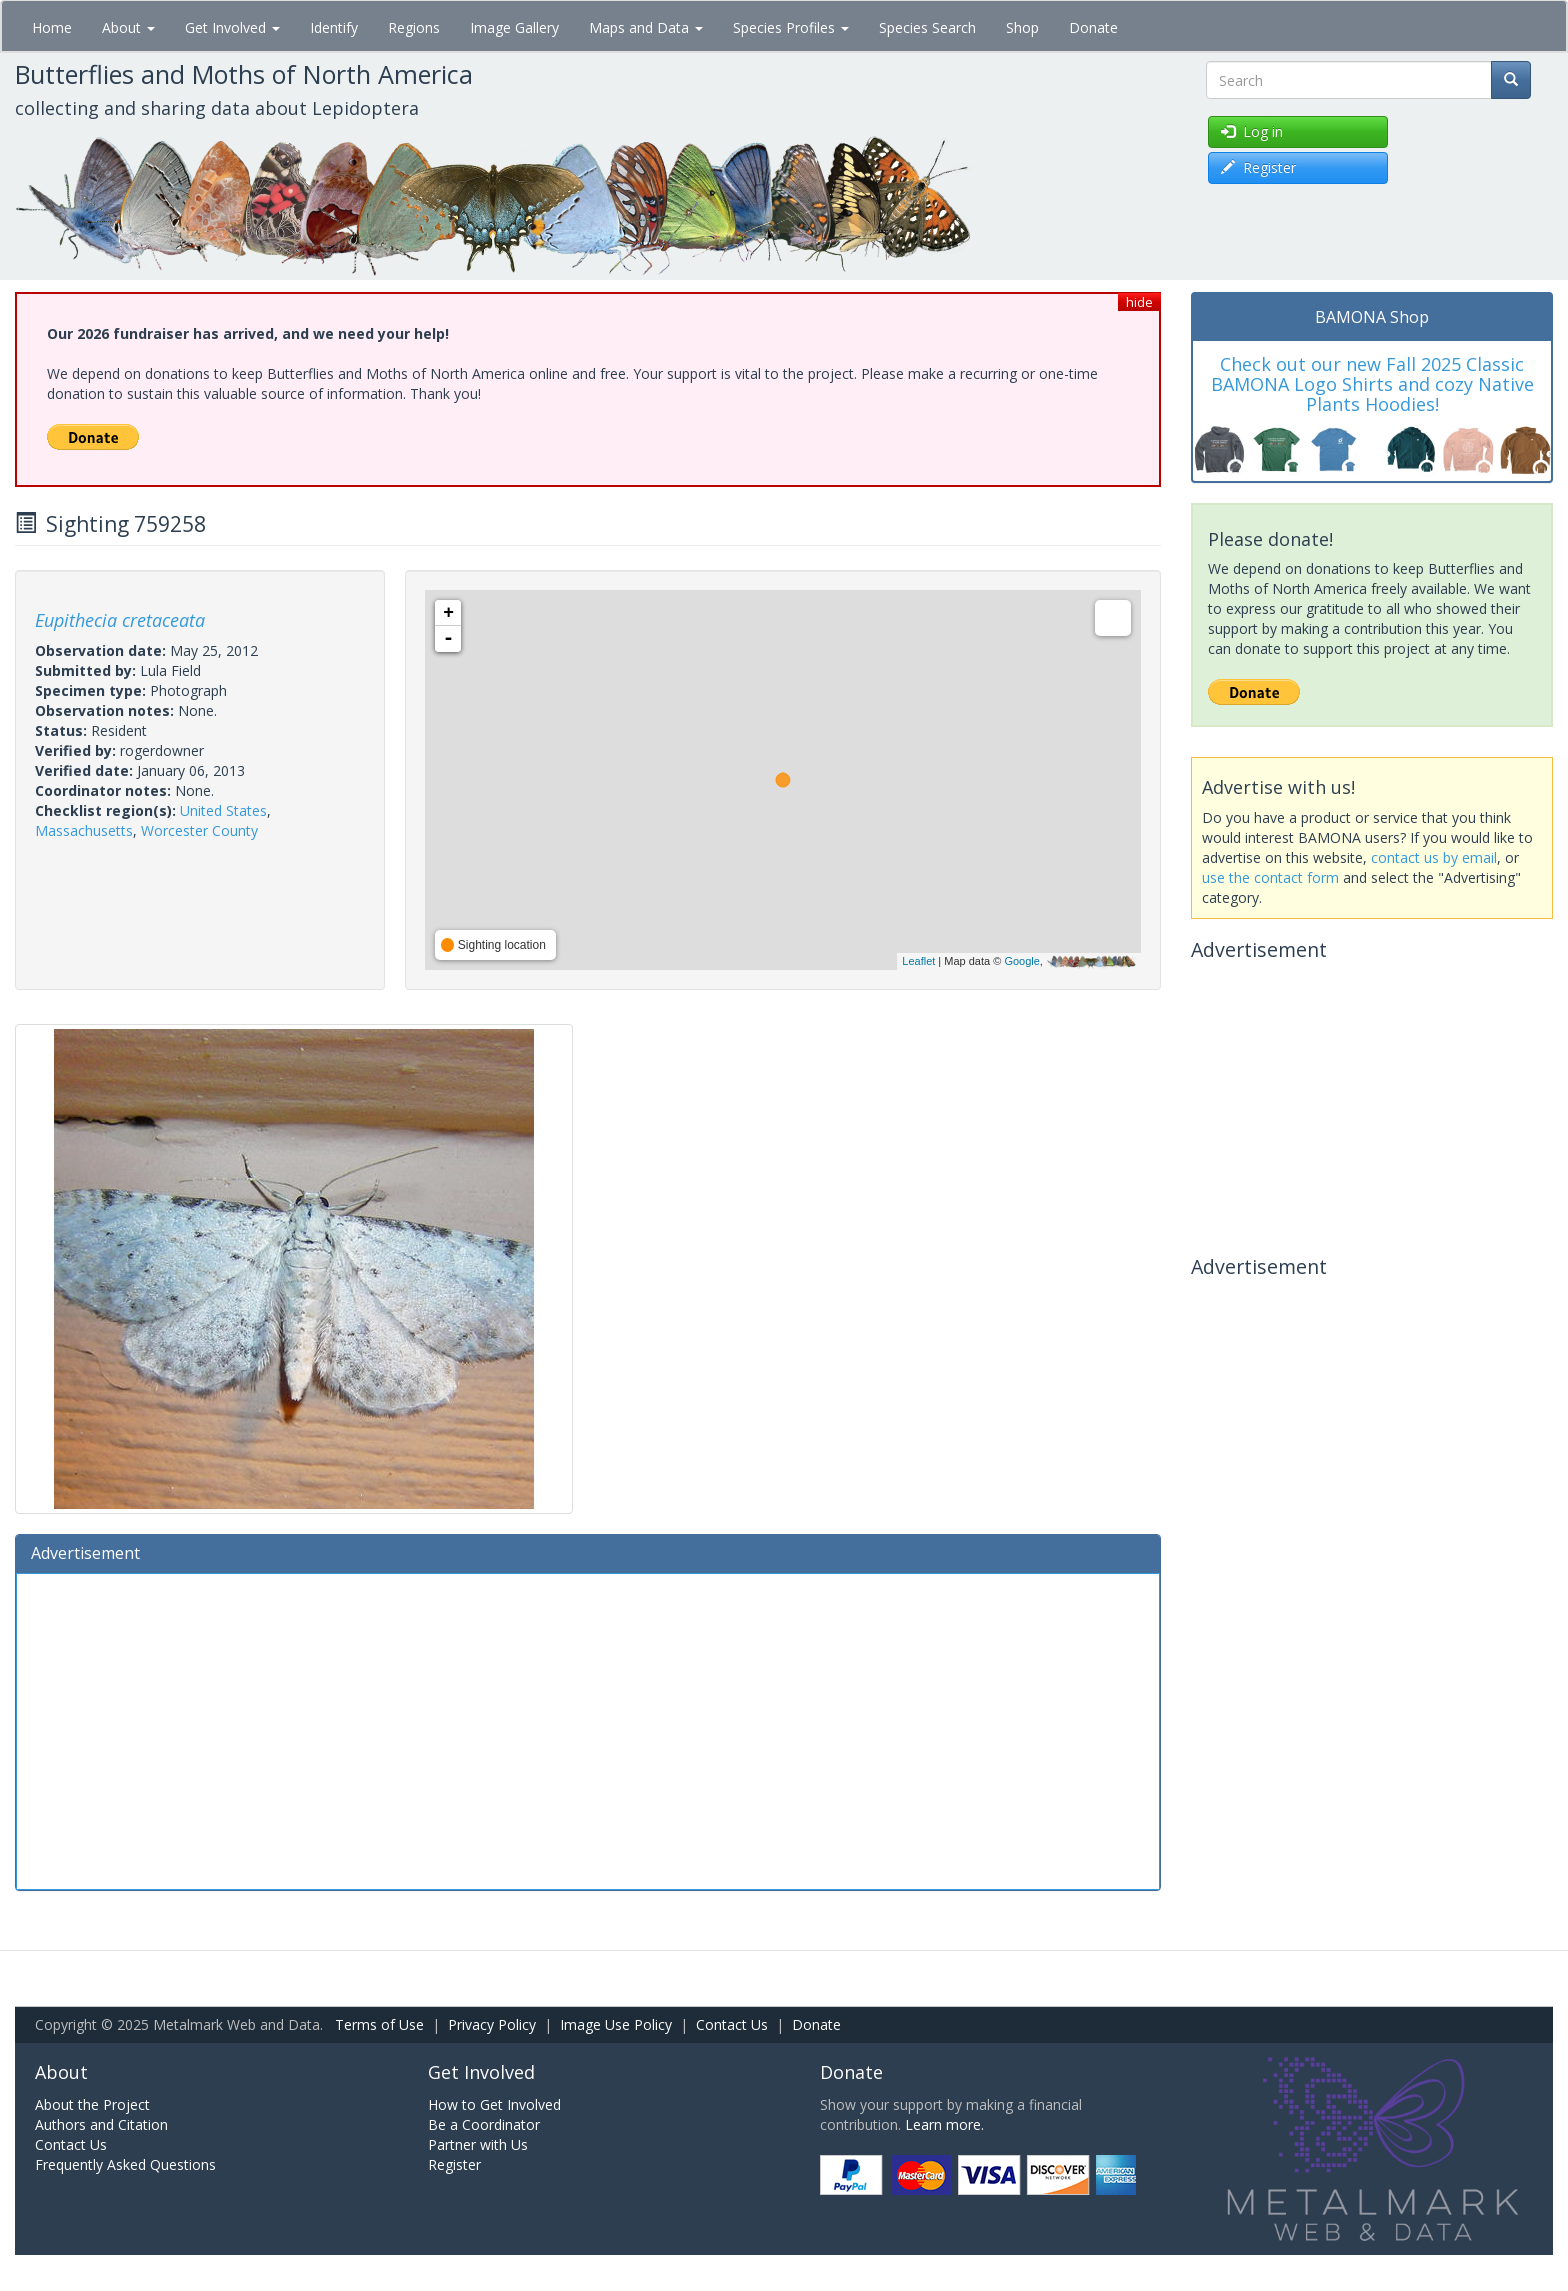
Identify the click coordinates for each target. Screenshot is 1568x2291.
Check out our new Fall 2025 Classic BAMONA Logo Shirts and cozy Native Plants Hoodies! (1372, 384)
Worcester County (199, 830)
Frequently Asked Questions (125, 2164)
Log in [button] (1252, 131)
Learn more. (944, 2124)
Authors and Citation (101, 2124)
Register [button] (1258, 167)
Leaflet (918, 961)
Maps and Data (646, 27)
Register (454, 2164)
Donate (1093, 27)
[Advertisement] (588, 1729)
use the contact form (1270, 877)
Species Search (927, 27)
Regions (414, 27)
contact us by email (1434, 857)
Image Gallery (514, 27)
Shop (1022, 27)
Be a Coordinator (484, 2124)
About (128, 27)
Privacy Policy (492, 2024)
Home (52, 27)
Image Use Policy (616, 2024)
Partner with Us (478, 2144)
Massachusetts (84, 830)
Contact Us (732, 2024)
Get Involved (232, 27)
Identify (334, 27)
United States (223, 810)
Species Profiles (791, 27)
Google (1021, 961)
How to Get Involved (494, 2104)
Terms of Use (379, 2024)
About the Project (92, 2104)
